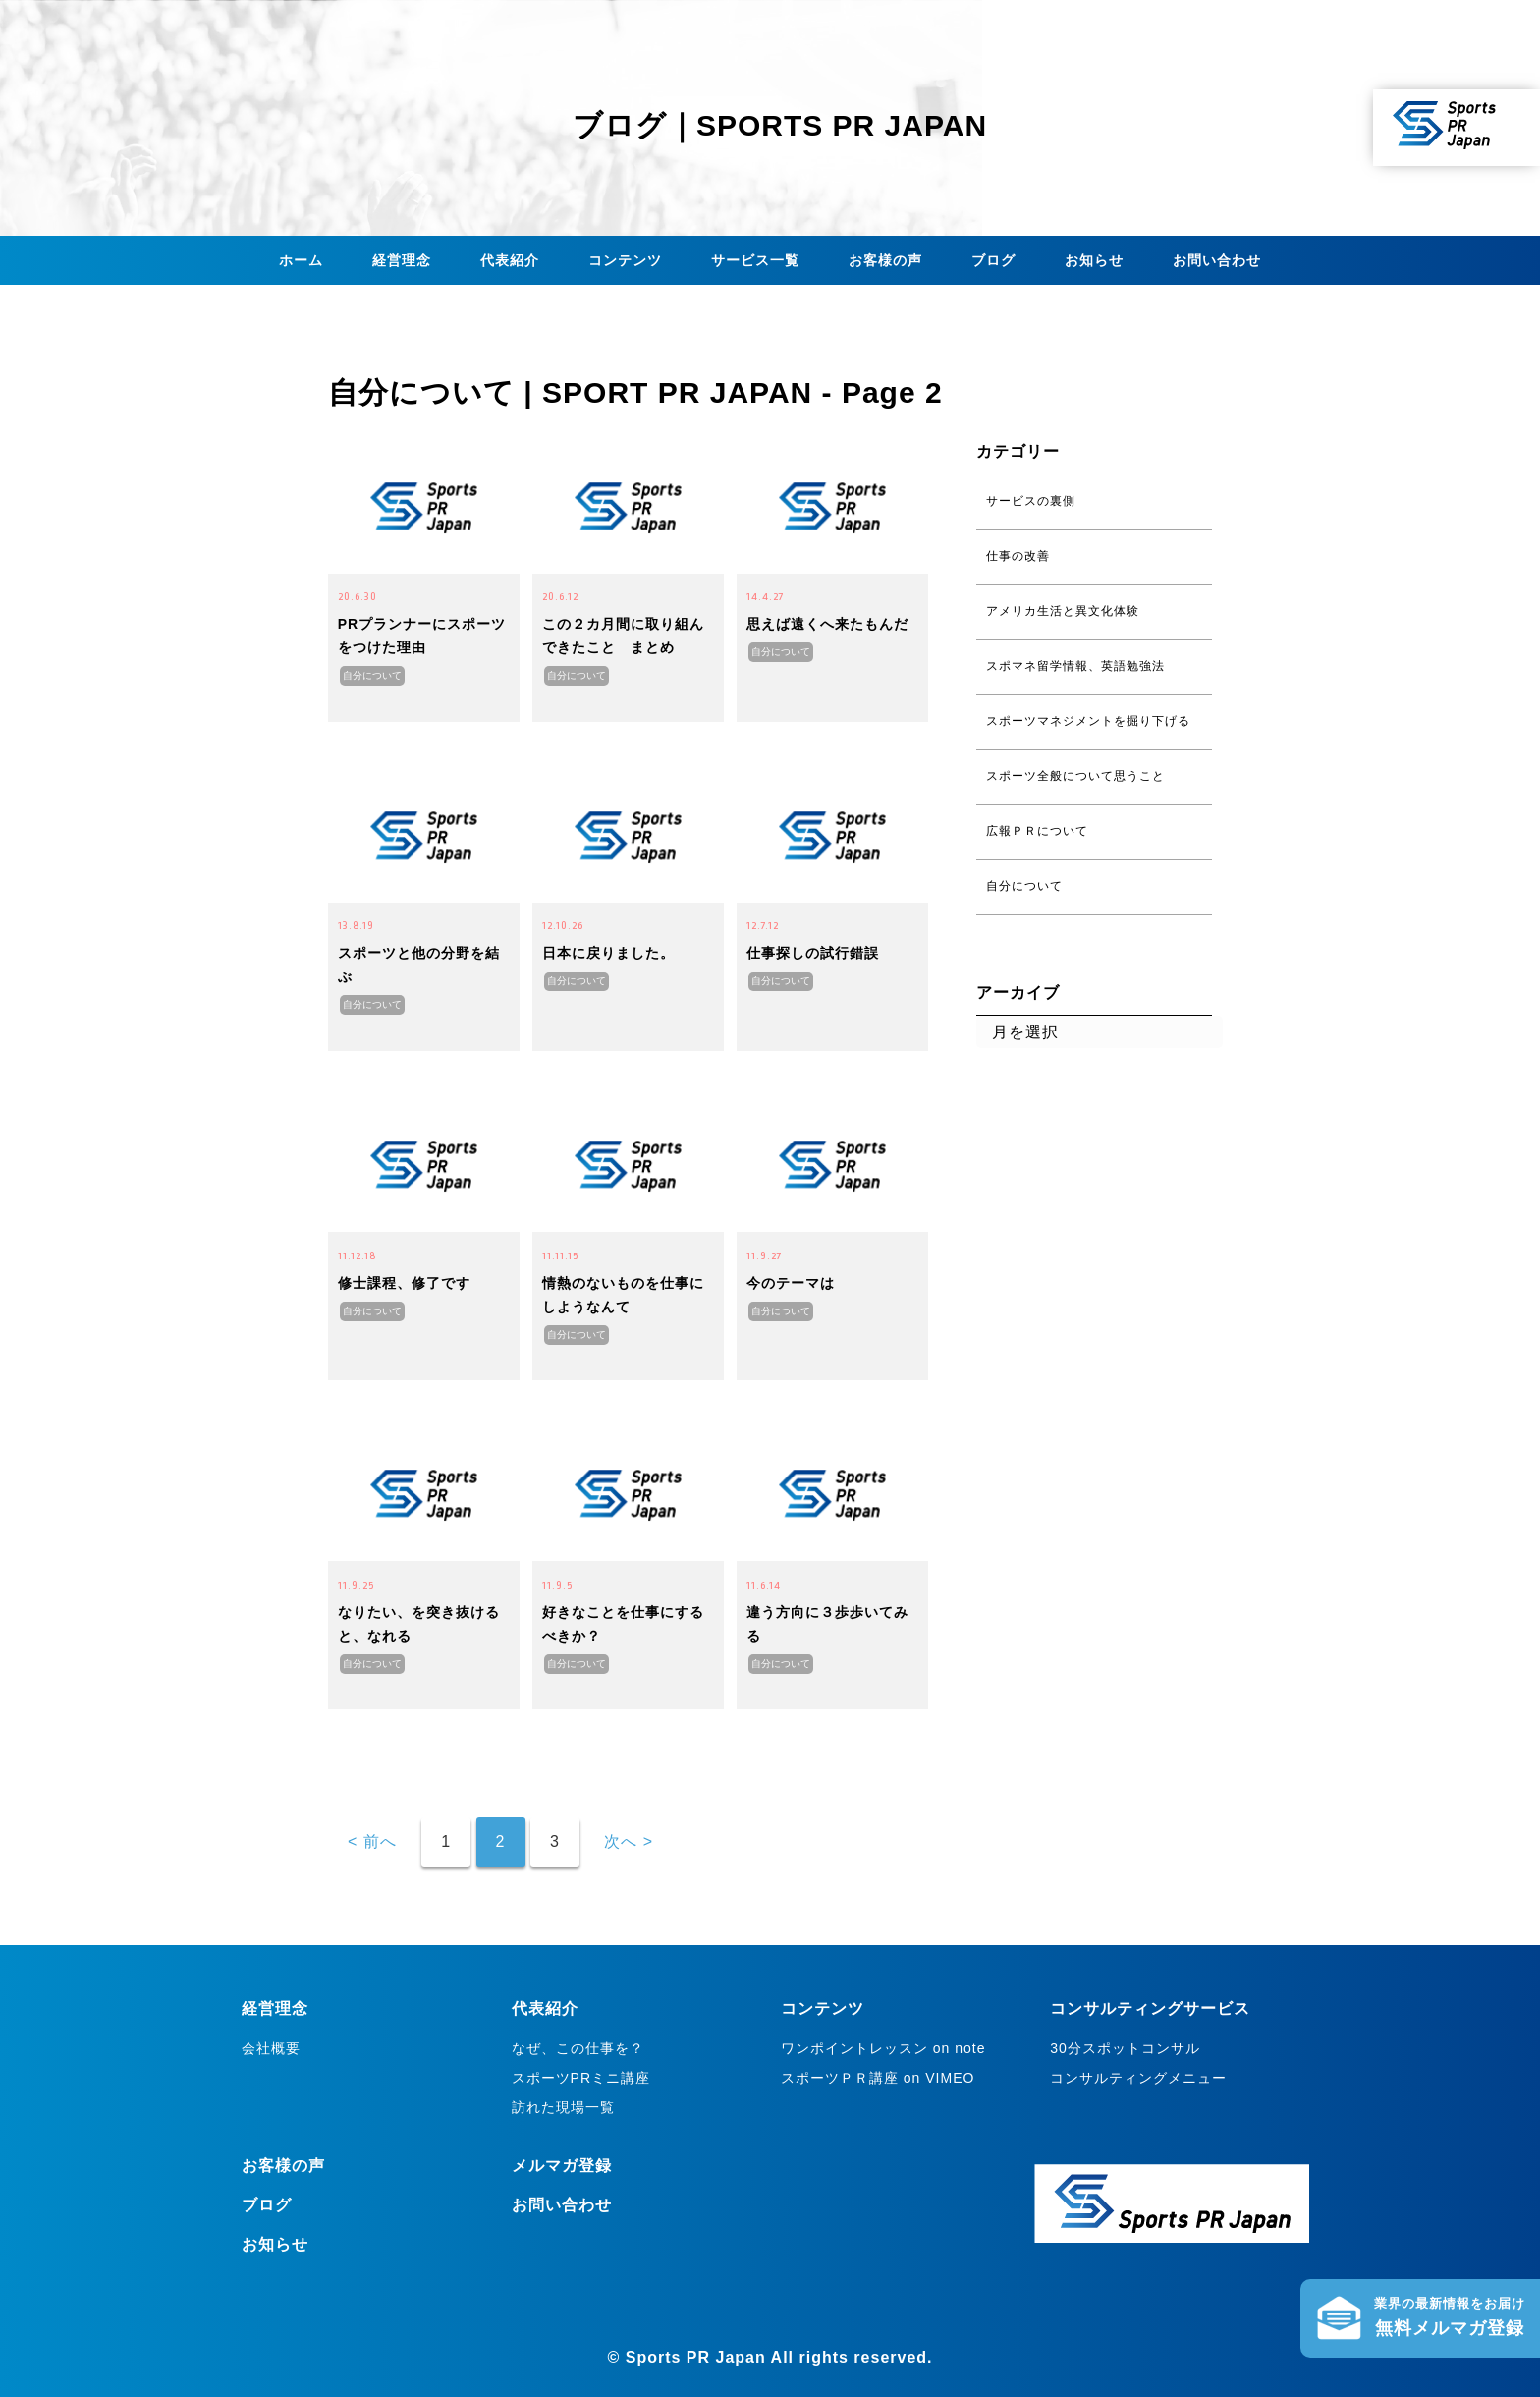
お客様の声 (885, 260)
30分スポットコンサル (1125, 2048)
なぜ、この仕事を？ (578, 2048)
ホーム (301, 260)
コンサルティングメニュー (1138, 2078)
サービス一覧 (755, 260)
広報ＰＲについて (1037, 831)
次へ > (628, 1841)
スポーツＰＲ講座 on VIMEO (877, 2078)
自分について (372, 675)
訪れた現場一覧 (563, 2107)
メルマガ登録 (562, 2165)
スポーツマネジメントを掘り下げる (1088, 721)
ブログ (993, 260)
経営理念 (401, 260)
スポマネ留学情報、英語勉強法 (1075, 666)
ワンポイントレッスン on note (883, 2048)
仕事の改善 (1018, 556)
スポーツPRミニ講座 (581, 2078)
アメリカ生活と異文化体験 (1062, 611)
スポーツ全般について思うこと (1075, 776)
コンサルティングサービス (1150, 2008)
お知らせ (1094, 260)
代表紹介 (509, 260)
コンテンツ (625, 260)
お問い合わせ (1217, 260)
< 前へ (372, 1841)
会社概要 (271, 2048)
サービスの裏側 (1030, 501)
